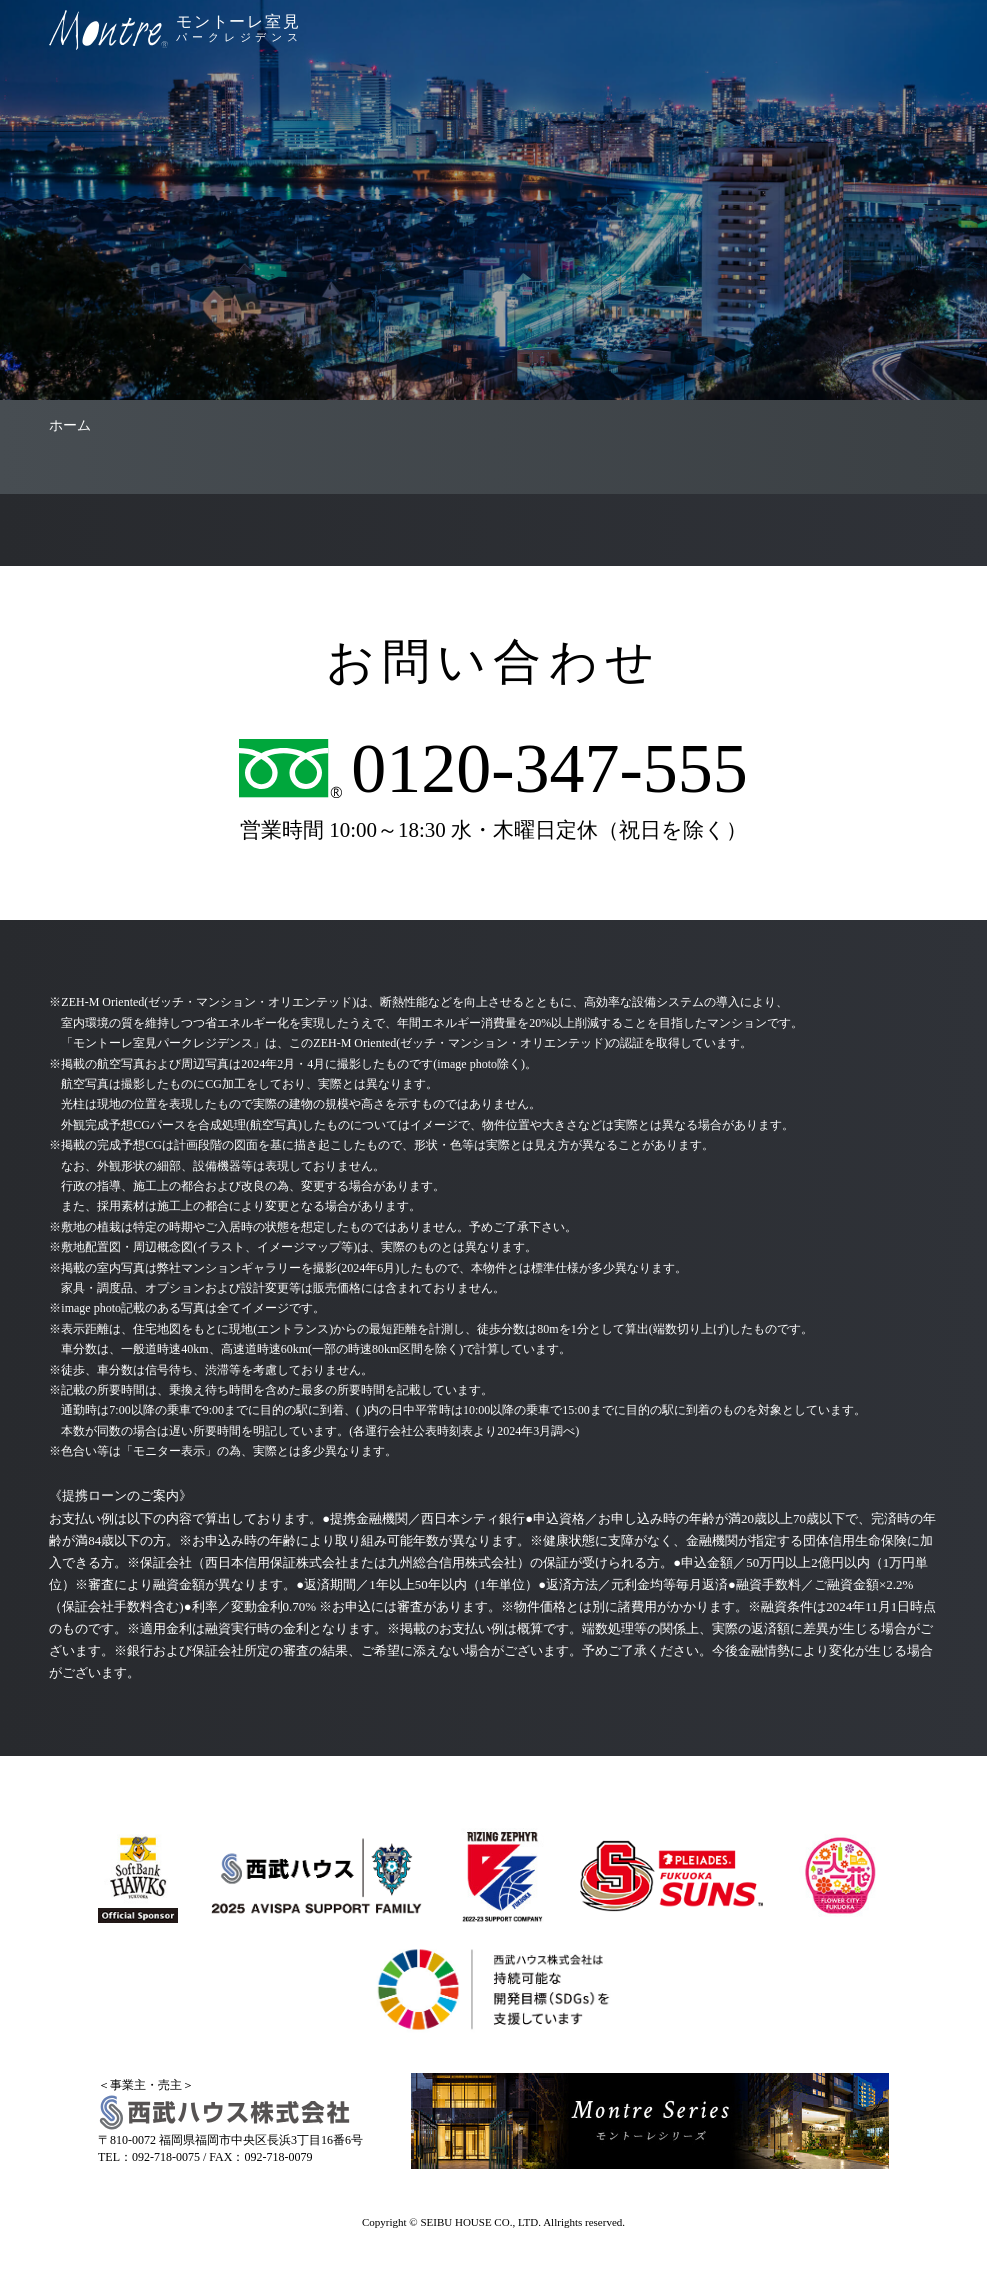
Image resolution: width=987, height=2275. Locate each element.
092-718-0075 (166, 2157)
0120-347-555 (549, 769)
